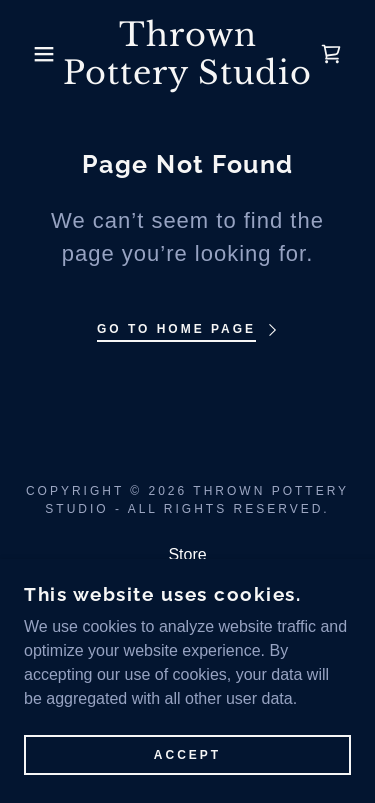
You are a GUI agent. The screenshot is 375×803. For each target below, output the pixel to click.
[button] (29, 54)
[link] (187, 54)
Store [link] (187, 554)
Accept (187, 769)
